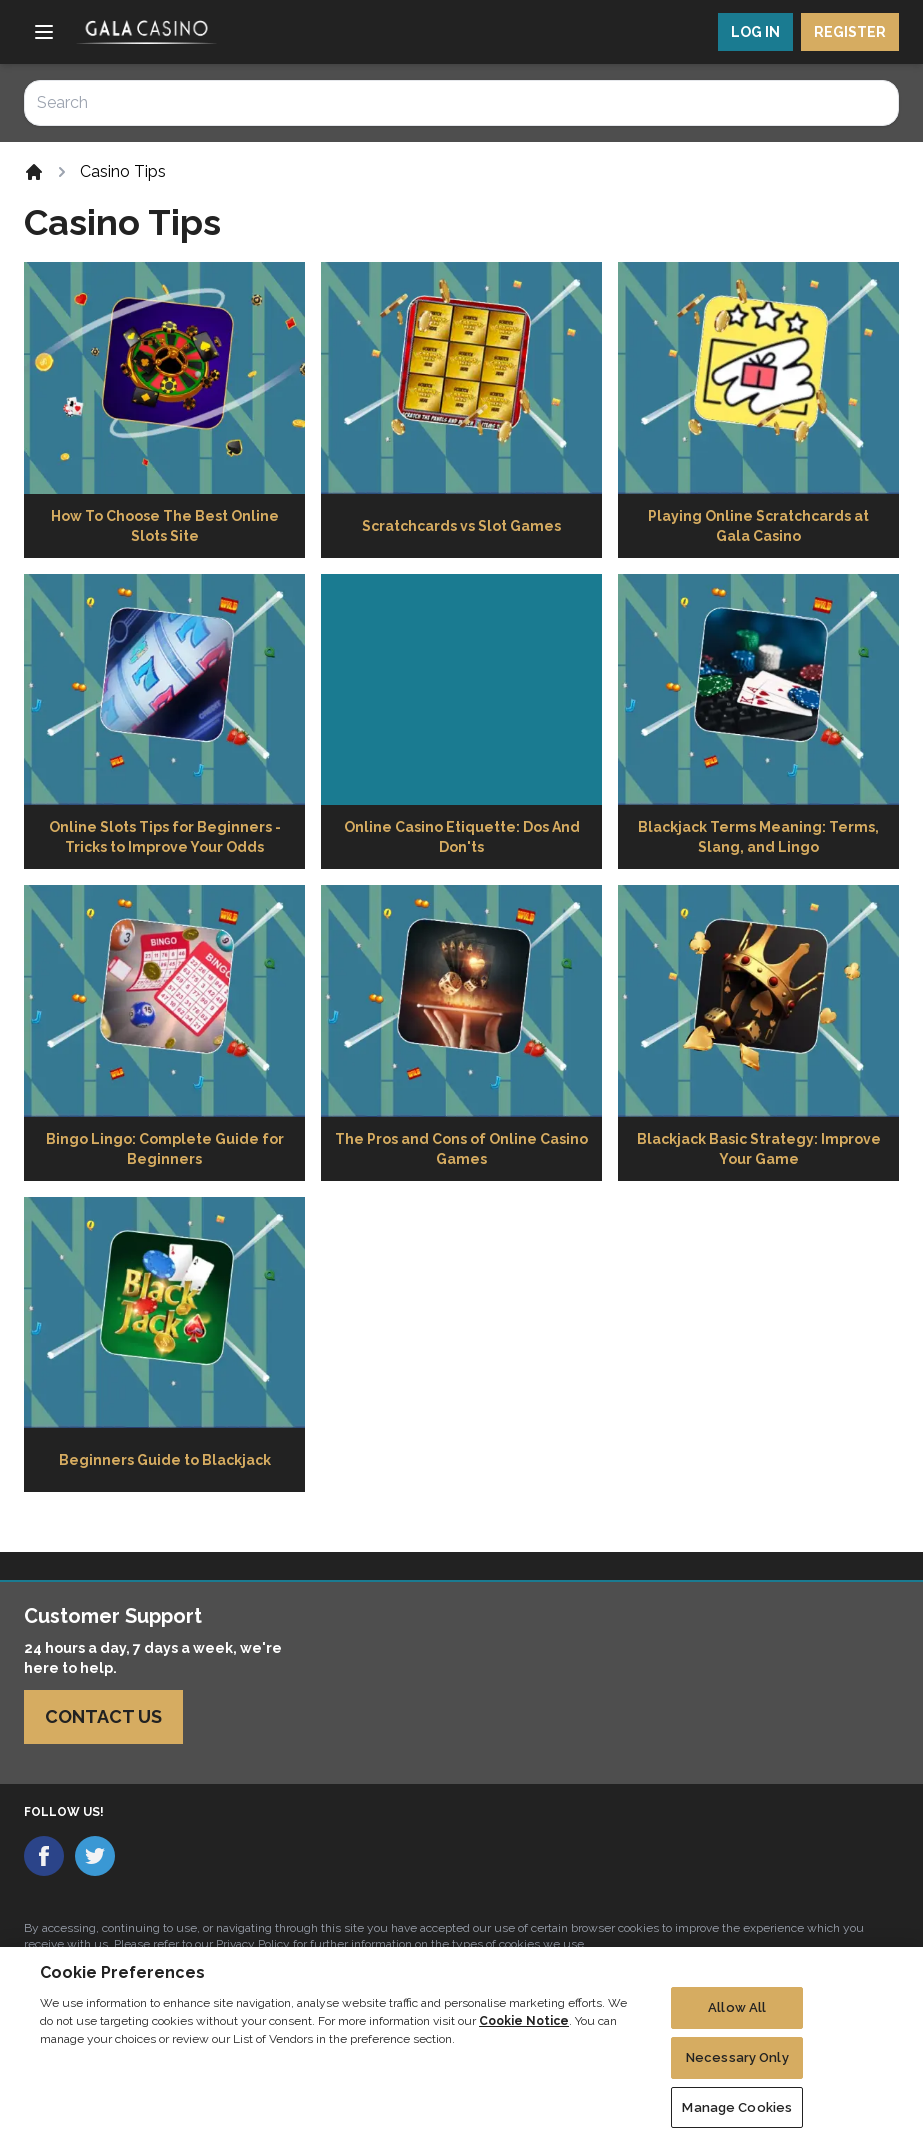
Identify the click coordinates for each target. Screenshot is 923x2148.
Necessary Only (737, 2068)
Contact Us (103, 1716)
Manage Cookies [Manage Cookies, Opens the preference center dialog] (737, 2118)
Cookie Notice (524, 2032)
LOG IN (755, 32)
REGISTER (850, 32)
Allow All (737, 2019)
